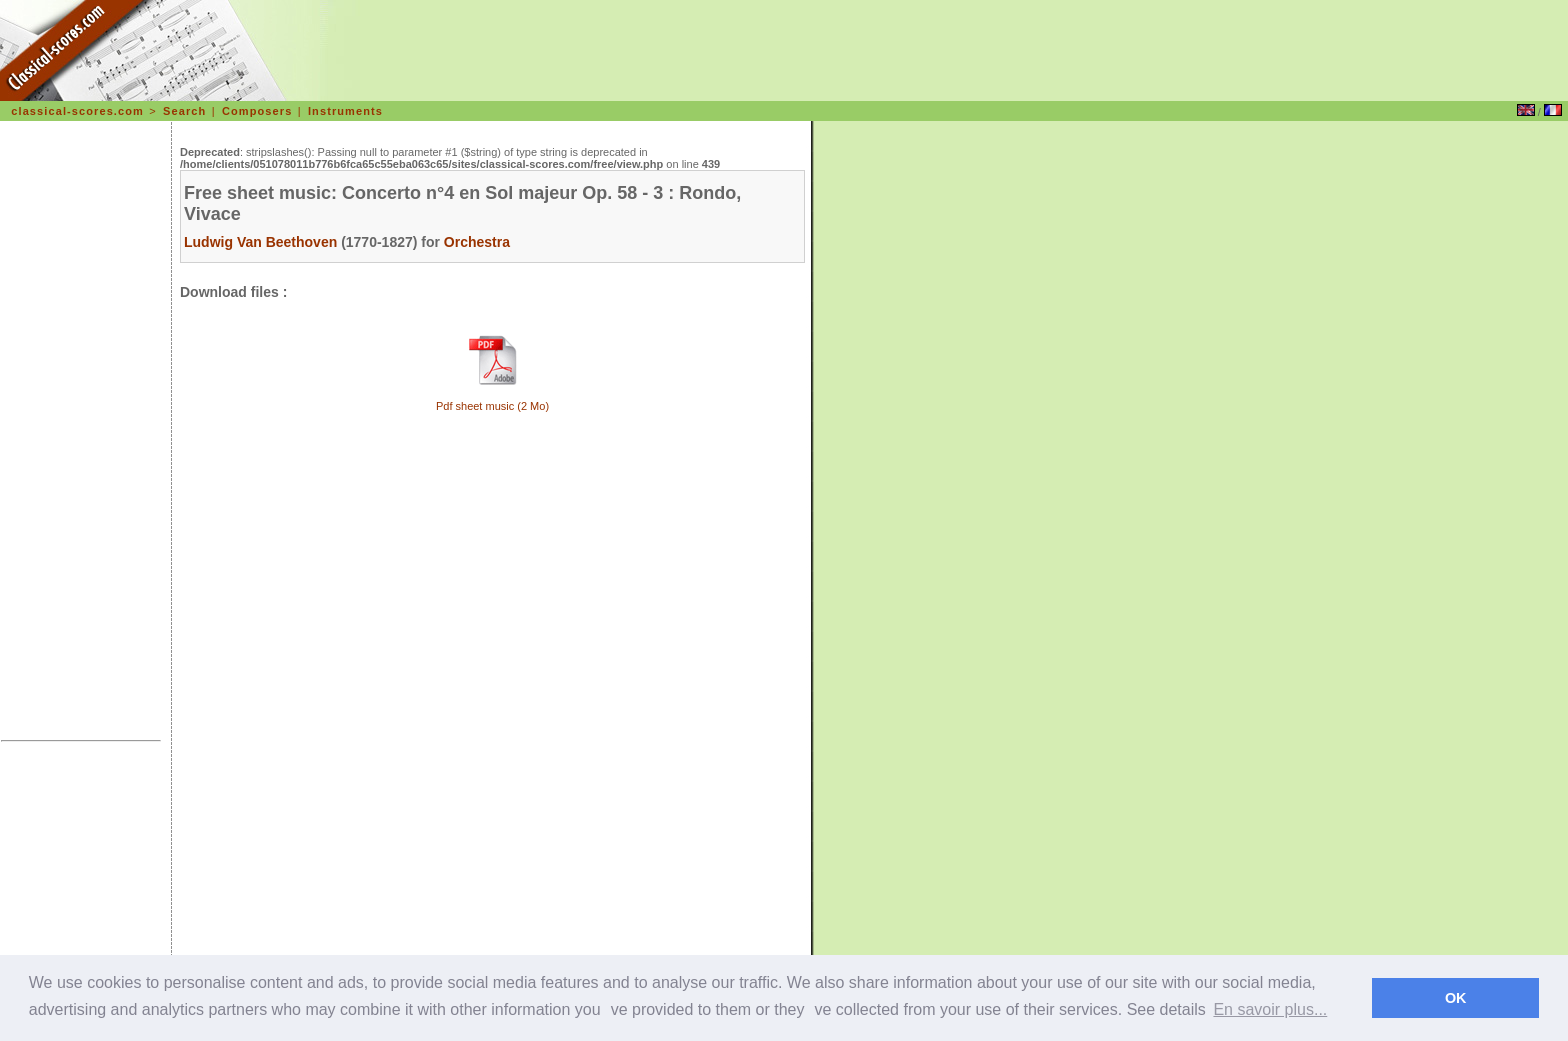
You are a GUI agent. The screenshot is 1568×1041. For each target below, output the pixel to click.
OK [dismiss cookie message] (1456, 998)
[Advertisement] (81, 434)
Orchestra (477, 242)
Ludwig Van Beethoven (260, 242)
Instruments (345, 111)
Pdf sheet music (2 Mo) (492, 406)
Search (184, 111)
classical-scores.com (77, 111)
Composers (257, 111)
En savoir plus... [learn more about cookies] (1270, 1009)
